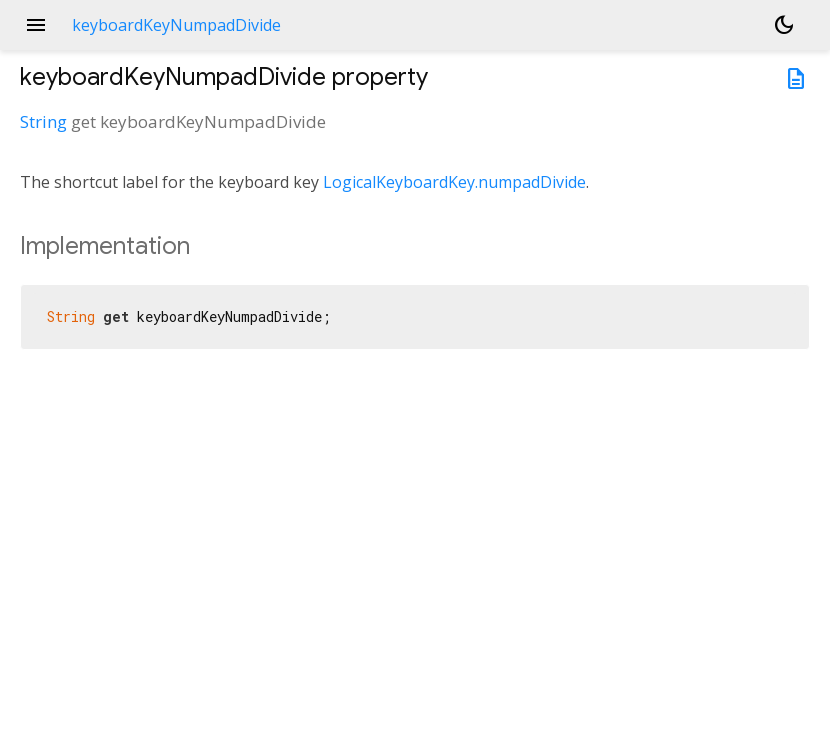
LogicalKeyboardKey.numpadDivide (454, 182)
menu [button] (36, 25)
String (43, 121)
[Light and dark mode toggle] (784, 25)
